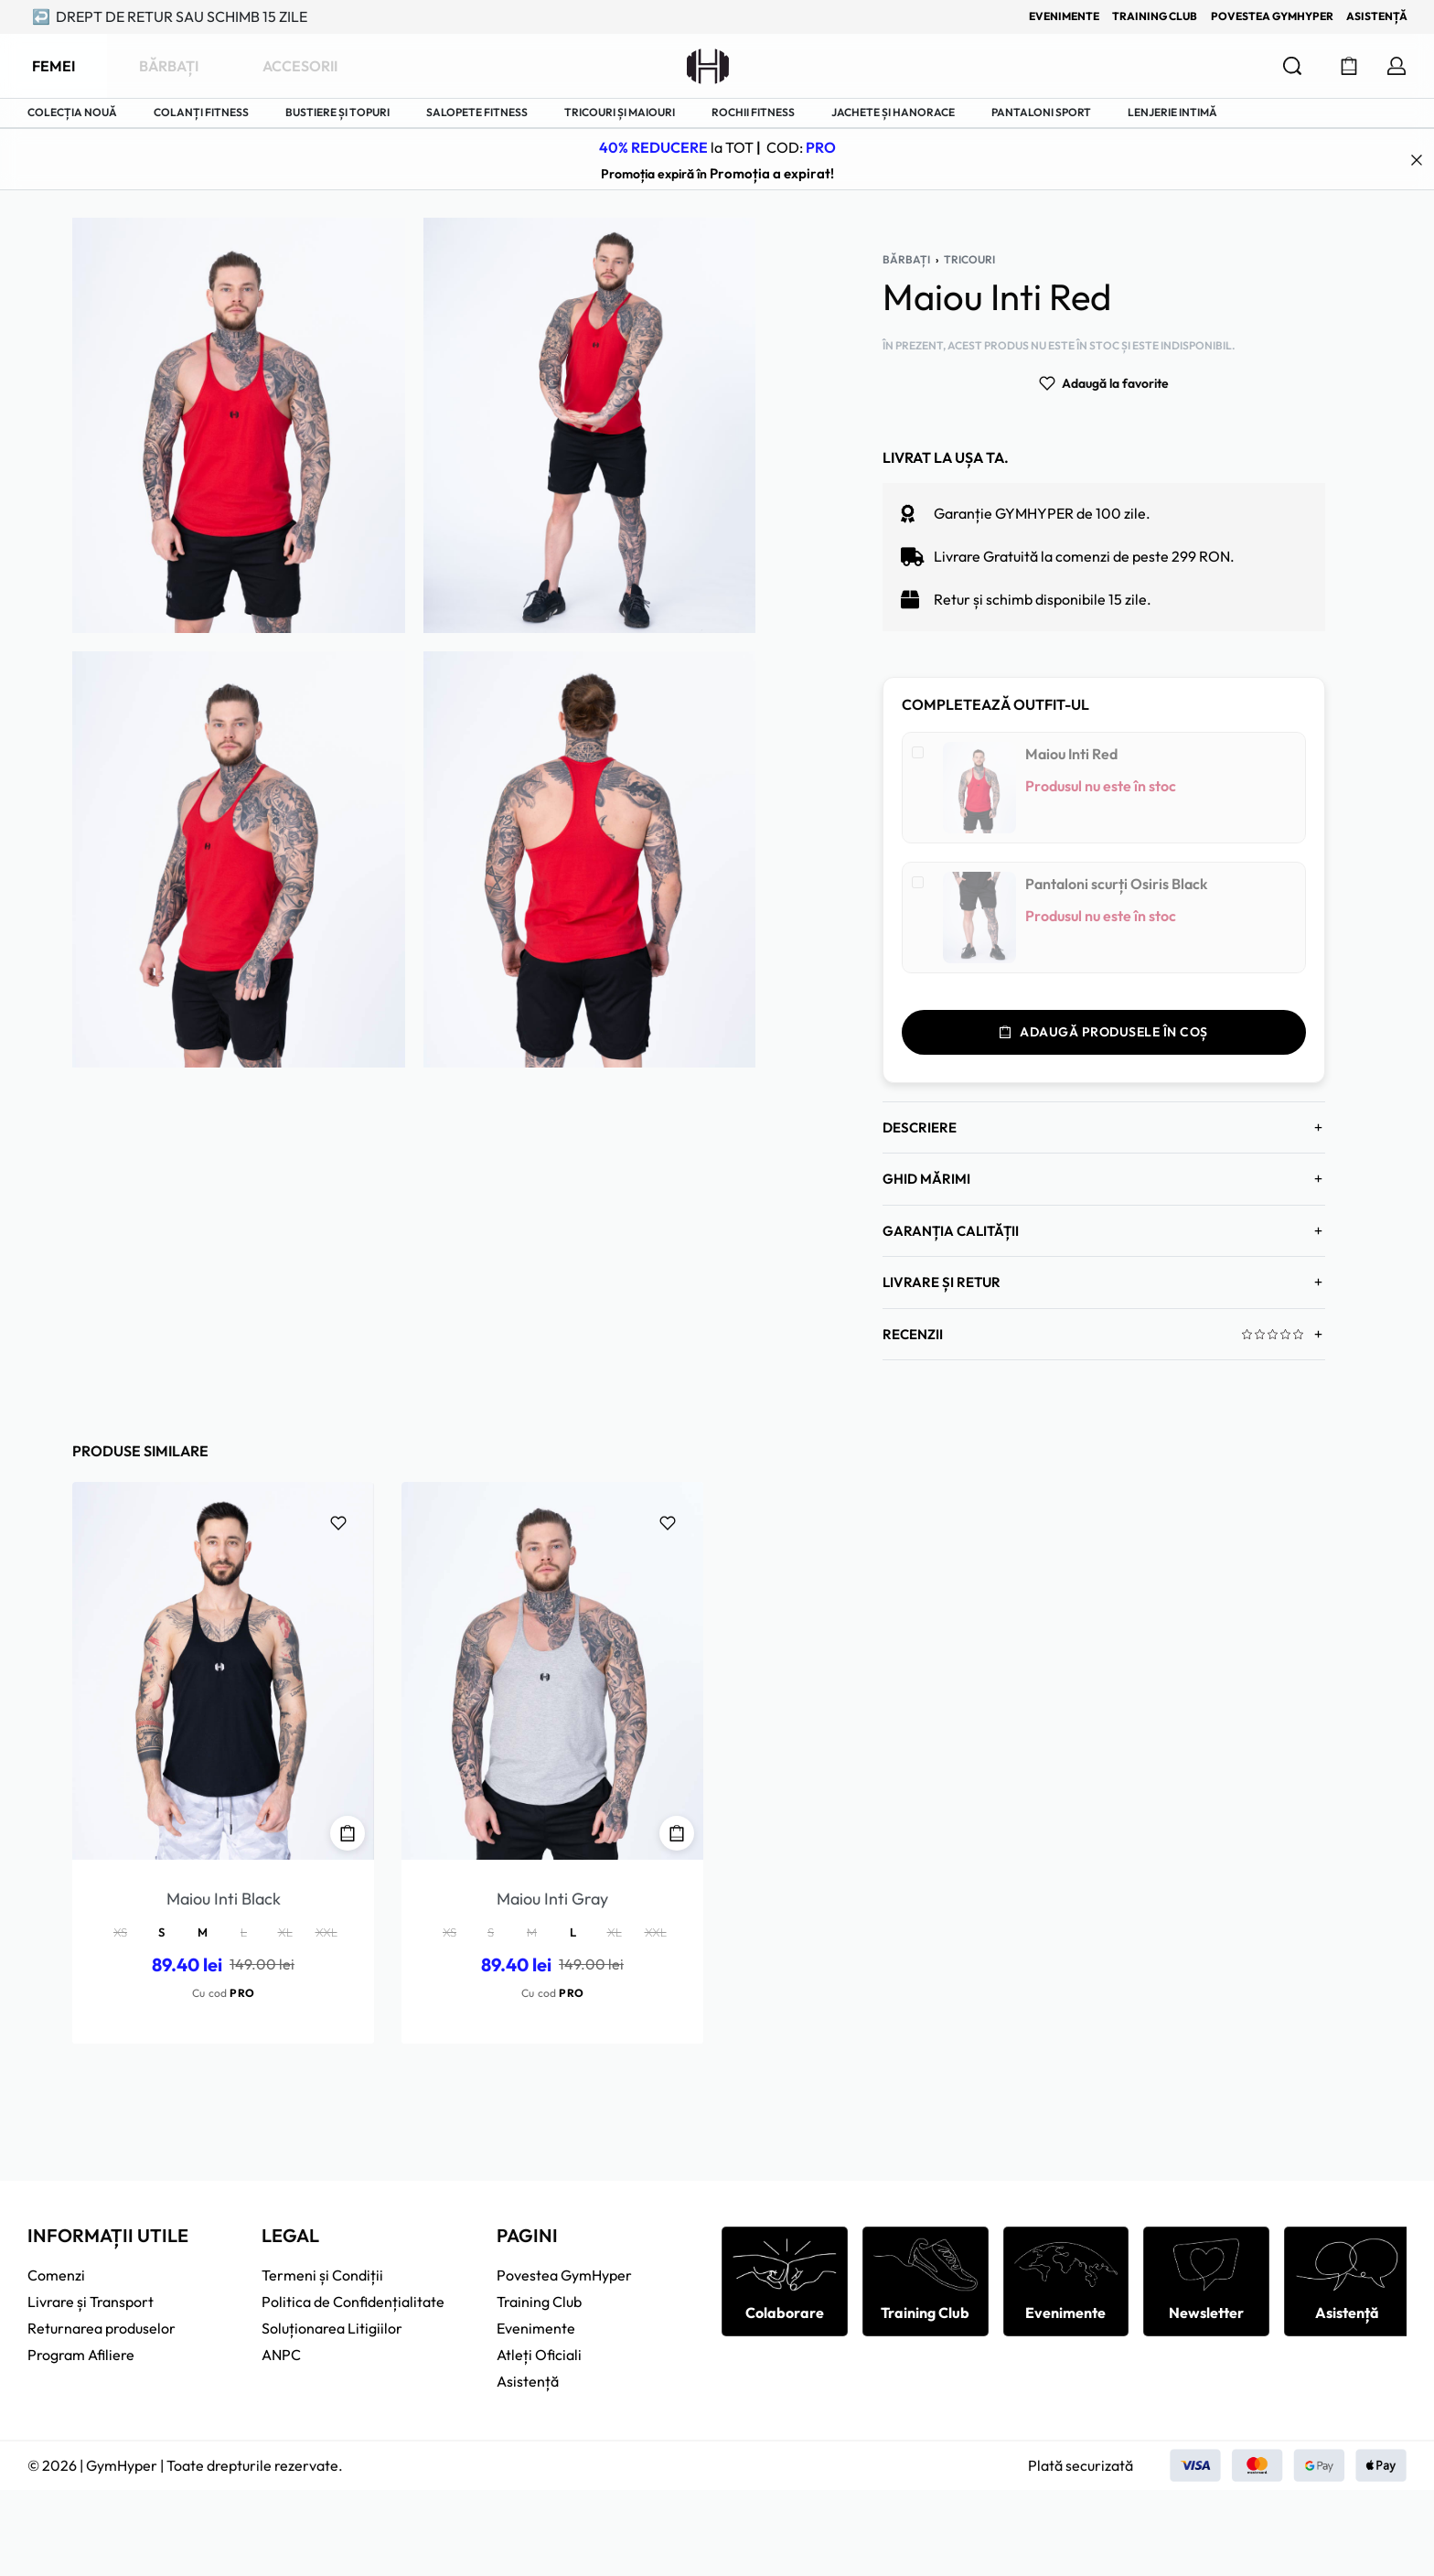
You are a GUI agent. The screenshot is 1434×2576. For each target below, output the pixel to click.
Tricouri (969, 197)
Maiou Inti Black (223, 1836)
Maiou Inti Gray (552, 1836)
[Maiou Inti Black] (223, 1609)
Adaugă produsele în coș (1104, 969)
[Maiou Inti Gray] (552, 1609)
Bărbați (906, 197)
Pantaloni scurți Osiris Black (1116, 821)
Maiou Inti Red (1071, 691)
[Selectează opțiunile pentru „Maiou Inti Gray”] (676, 1771)
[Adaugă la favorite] (1104, 321)
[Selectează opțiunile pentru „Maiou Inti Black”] (347, 1771)
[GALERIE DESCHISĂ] (238, 364)
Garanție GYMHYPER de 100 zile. (1042, 451)
